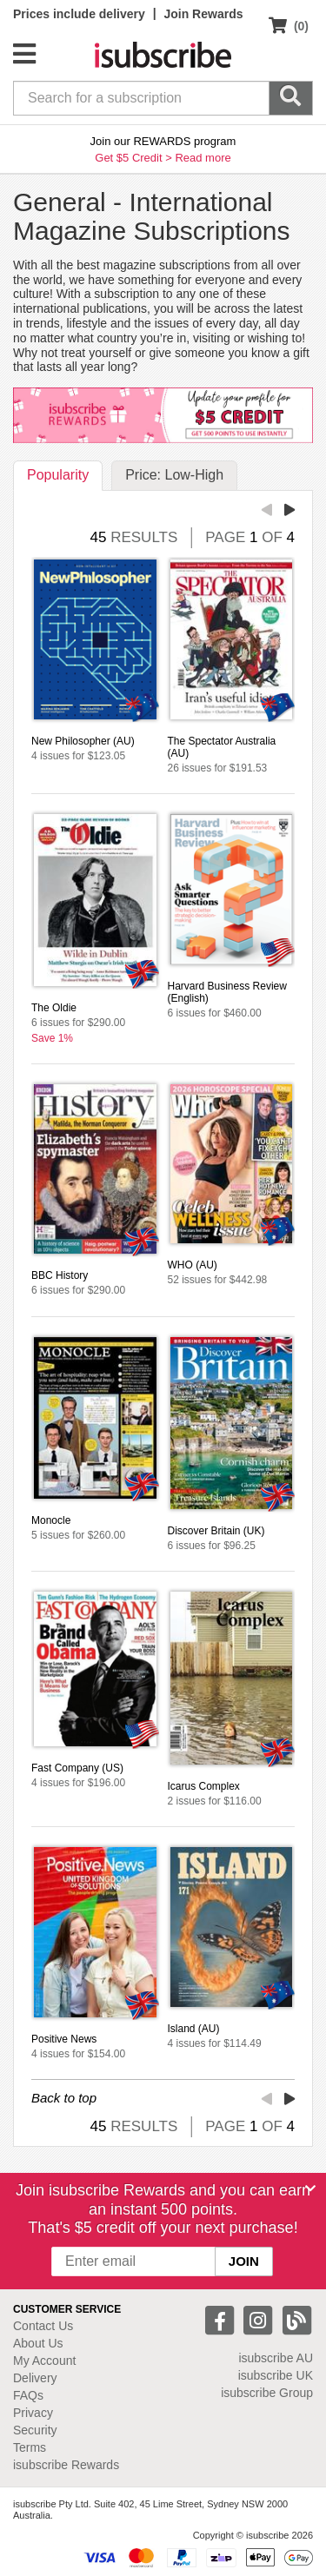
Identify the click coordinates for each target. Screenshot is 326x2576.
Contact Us (43, 2326)
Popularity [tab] (58, 474)
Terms (29, 2447)
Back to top (63, 2097)
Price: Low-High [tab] (174, 474)
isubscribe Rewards (66, 2465)
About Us (38, 2343)
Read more (202, 157)
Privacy (33, 2413)
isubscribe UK (275, 2375)
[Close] (310, 2188)
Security (35, 2430)
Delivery (35, 2378)
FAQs (28, 2395)
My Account (44, 2360)
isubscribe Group (267, 2393)
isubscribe (275, 2358)
